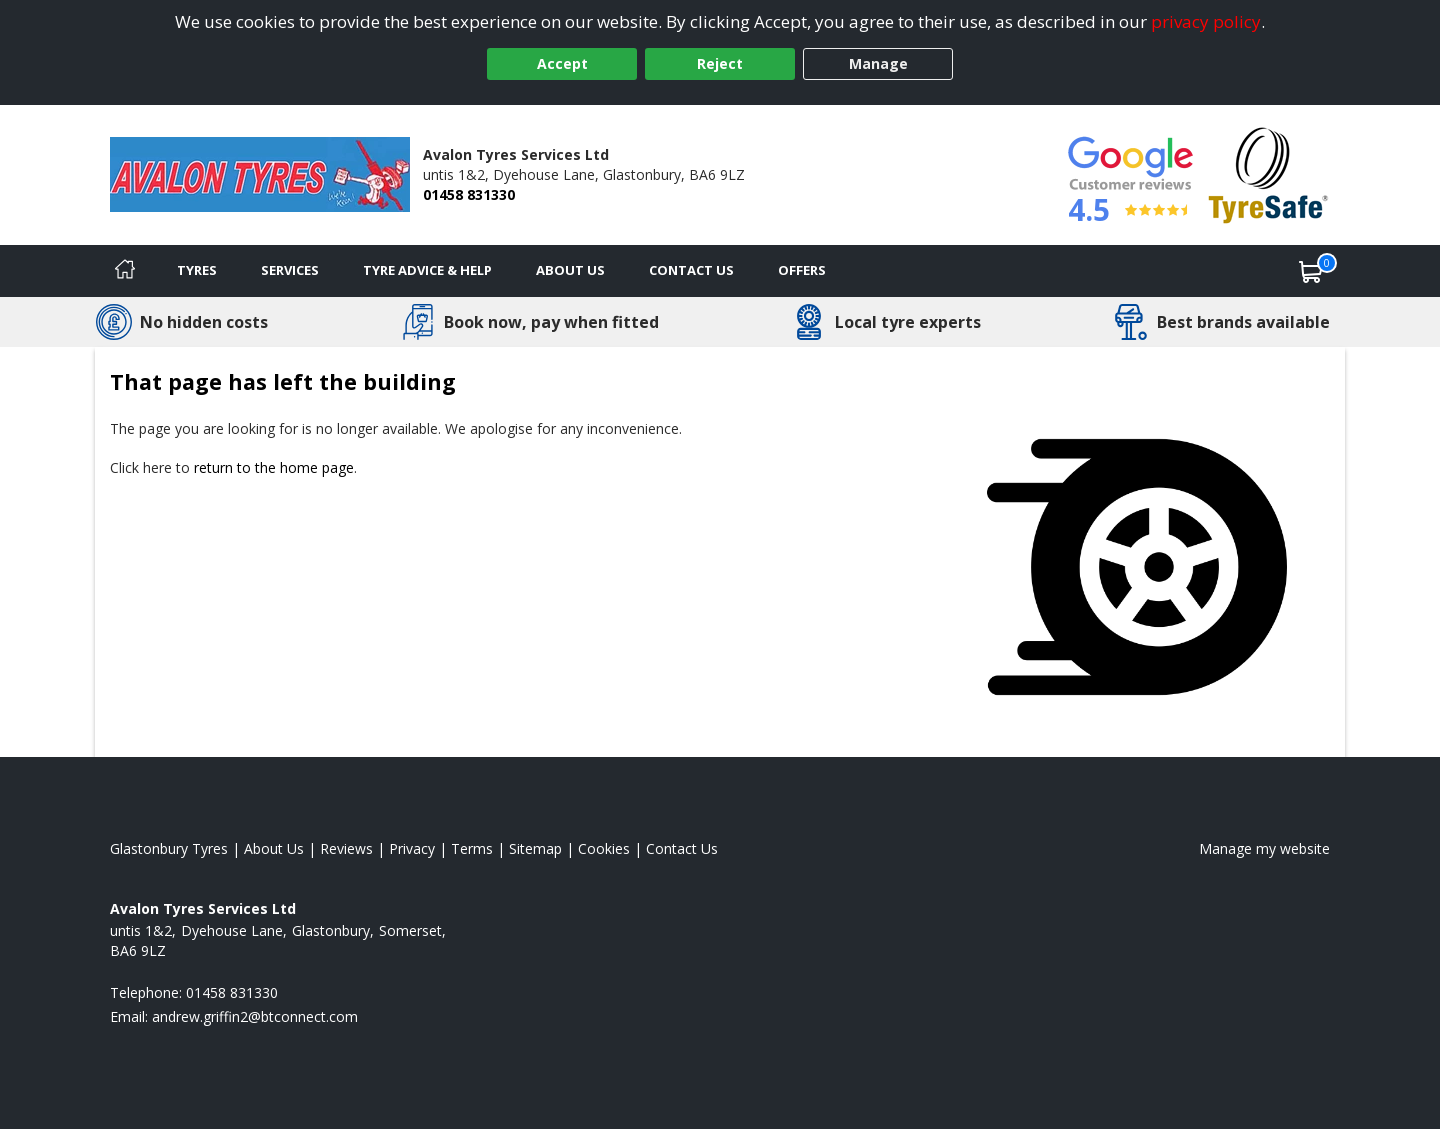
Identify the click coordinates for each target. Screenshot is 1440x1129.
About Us (570, 270)
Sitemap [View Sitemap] (535, 848)
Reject (720, 63)
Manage (878, 63)
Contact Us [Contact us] (691, 270)
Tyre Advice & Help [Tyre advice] (427, 270)
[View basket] (1311, 271)
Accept (562, 63)
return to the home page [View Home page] (274, 467)
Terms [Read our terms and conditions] (472, 848)
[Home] (125, 271)
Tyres (197, 270)
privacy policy (1206, 21)
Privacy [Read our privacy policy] (412, 848)
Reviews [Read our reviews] (346, 848)
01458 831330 (469, 194)
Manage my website (1264, 848)
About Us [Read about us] (274, 848)
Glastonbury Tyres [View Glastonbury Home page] (169, 848)
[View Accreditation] (1268, 173)
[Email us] (255, 1016)
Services (290, 270)
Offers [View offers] (802, 270)
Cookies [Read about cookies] (604, 848)
